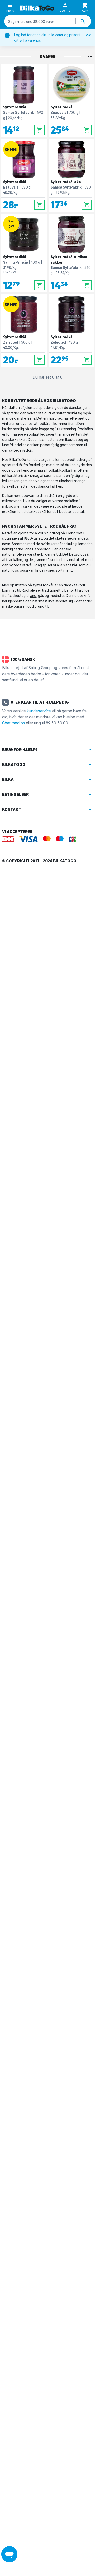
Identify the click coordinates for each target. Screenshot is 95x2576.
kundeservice (39, 710)
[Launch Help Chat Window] (9, 2554)
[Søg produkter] (83, 21)
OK (88, 35)
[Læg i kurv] (39, 130)
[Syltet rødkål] (24, 100)
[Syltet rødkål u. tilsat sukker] (71, 253)
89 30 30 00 (57, 723)
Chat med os (13, 723)
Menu (10, 7)
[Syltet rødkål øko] (71, 175)
